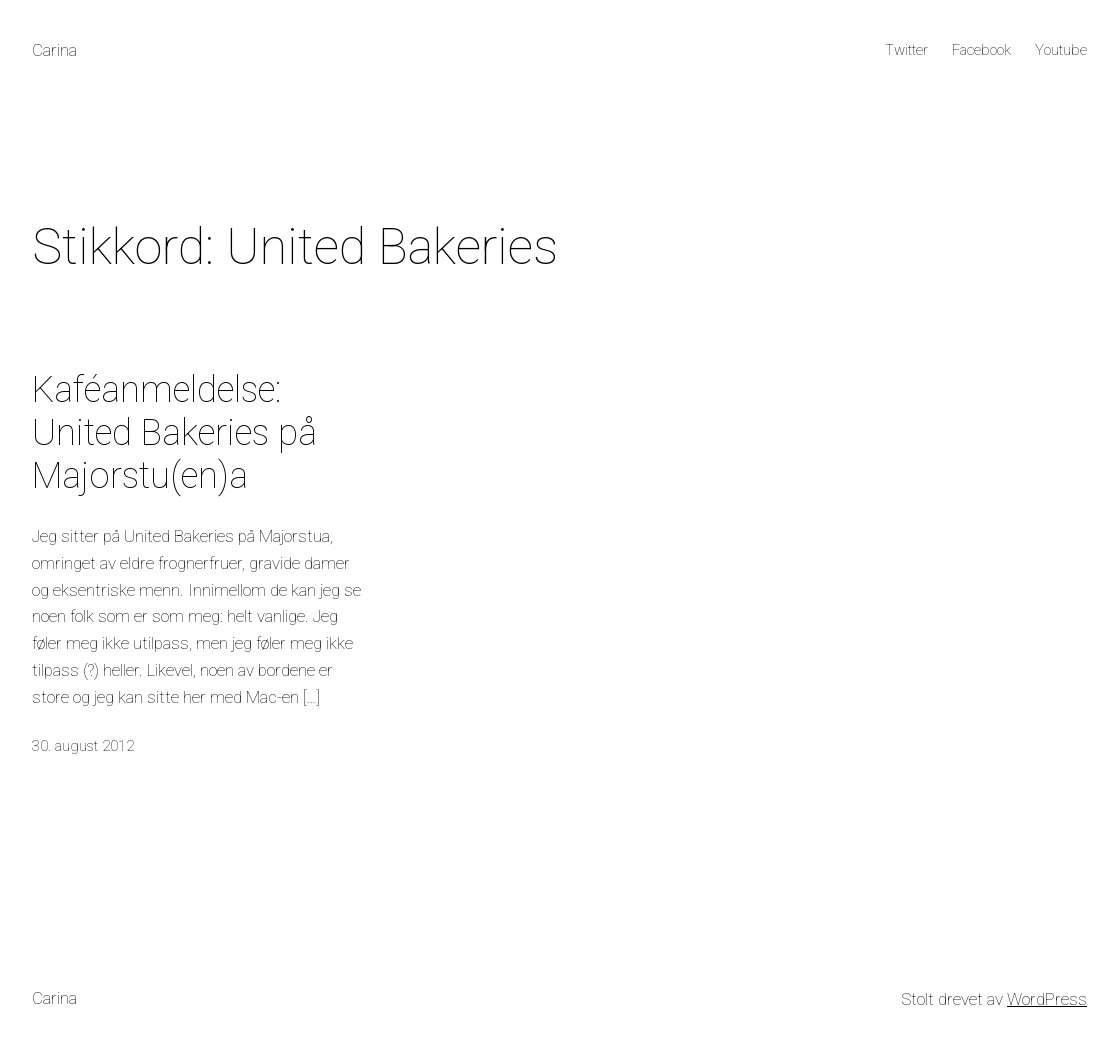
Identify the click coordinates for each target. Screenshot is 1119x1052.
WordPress (1047, 999)
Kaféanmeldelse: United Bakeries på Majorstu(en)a (174, 433)
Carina (54, 50)
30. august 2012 (83, 746)
